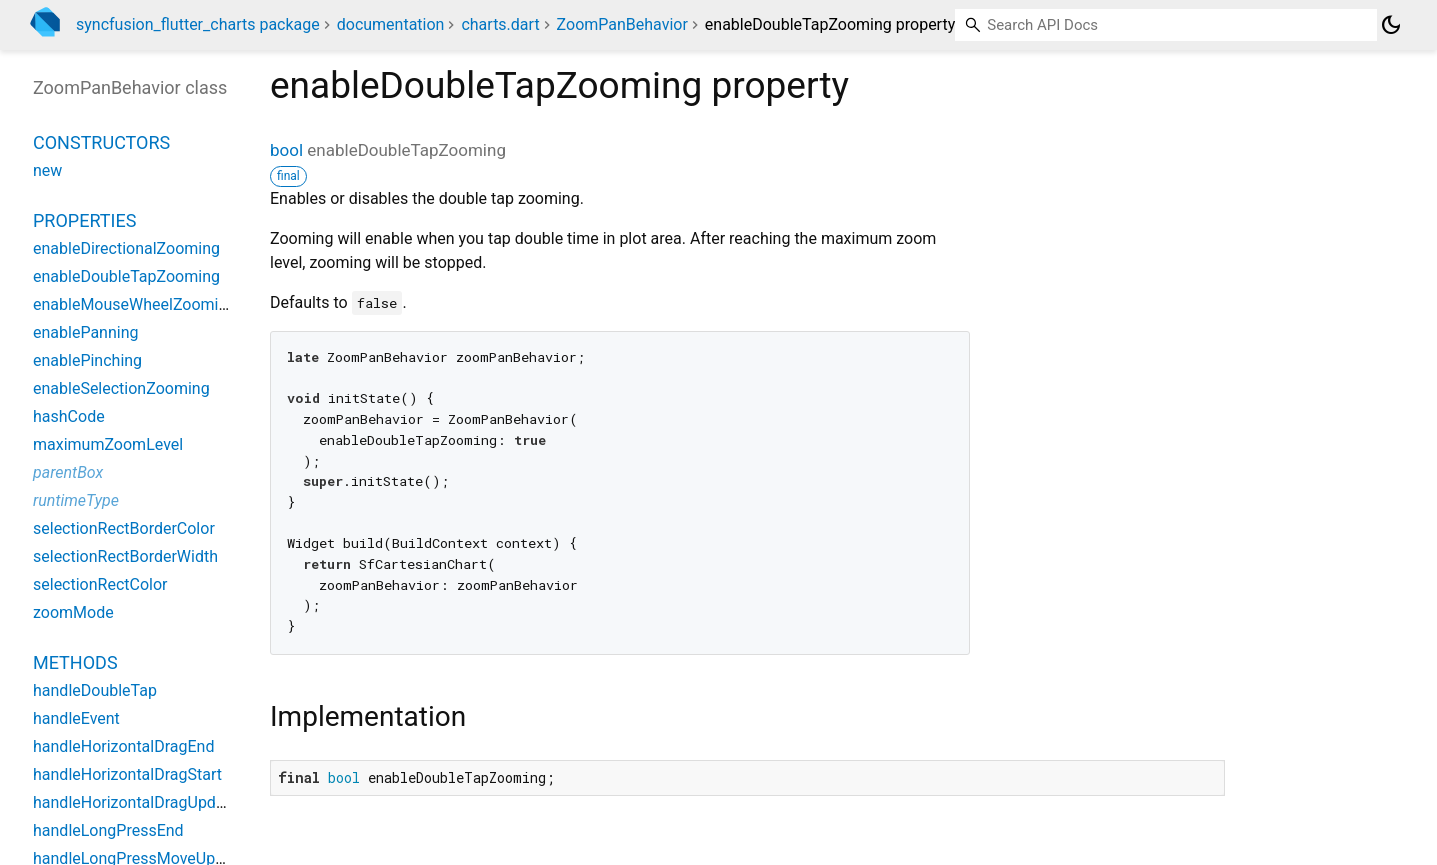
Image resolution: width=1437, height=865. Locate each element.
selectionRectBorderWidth (125, 556)
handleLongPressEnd (108, 830)
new (47, 170)
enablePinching (87, 360)
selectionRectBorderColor (124, 528)
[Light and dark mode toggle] (1391, 25)
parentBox (68, 472)
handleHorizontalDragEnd (123, 746)
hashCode (69, 416)
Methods (75, 662)
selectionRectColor (100, 584)
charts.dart (500, 24)
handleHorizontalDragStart (127, 774)
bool (286, 150)
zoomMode (73, 612)
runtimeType (76, 500)
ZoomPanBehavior (622, 24)
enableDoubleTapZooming (126, 276)
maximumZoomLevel (108, 444)
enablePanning (85, 332)
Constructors (101, 142)
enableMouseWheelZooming (134, 304)
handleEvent (76, 718)
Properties (84, 220)
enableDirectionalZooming (126, 248)
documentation (391, 24)
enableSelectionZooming (121, 388)
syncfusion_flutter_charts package (198, 24)
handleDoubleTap (95, 690)
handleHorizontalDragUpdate (135, 802)
